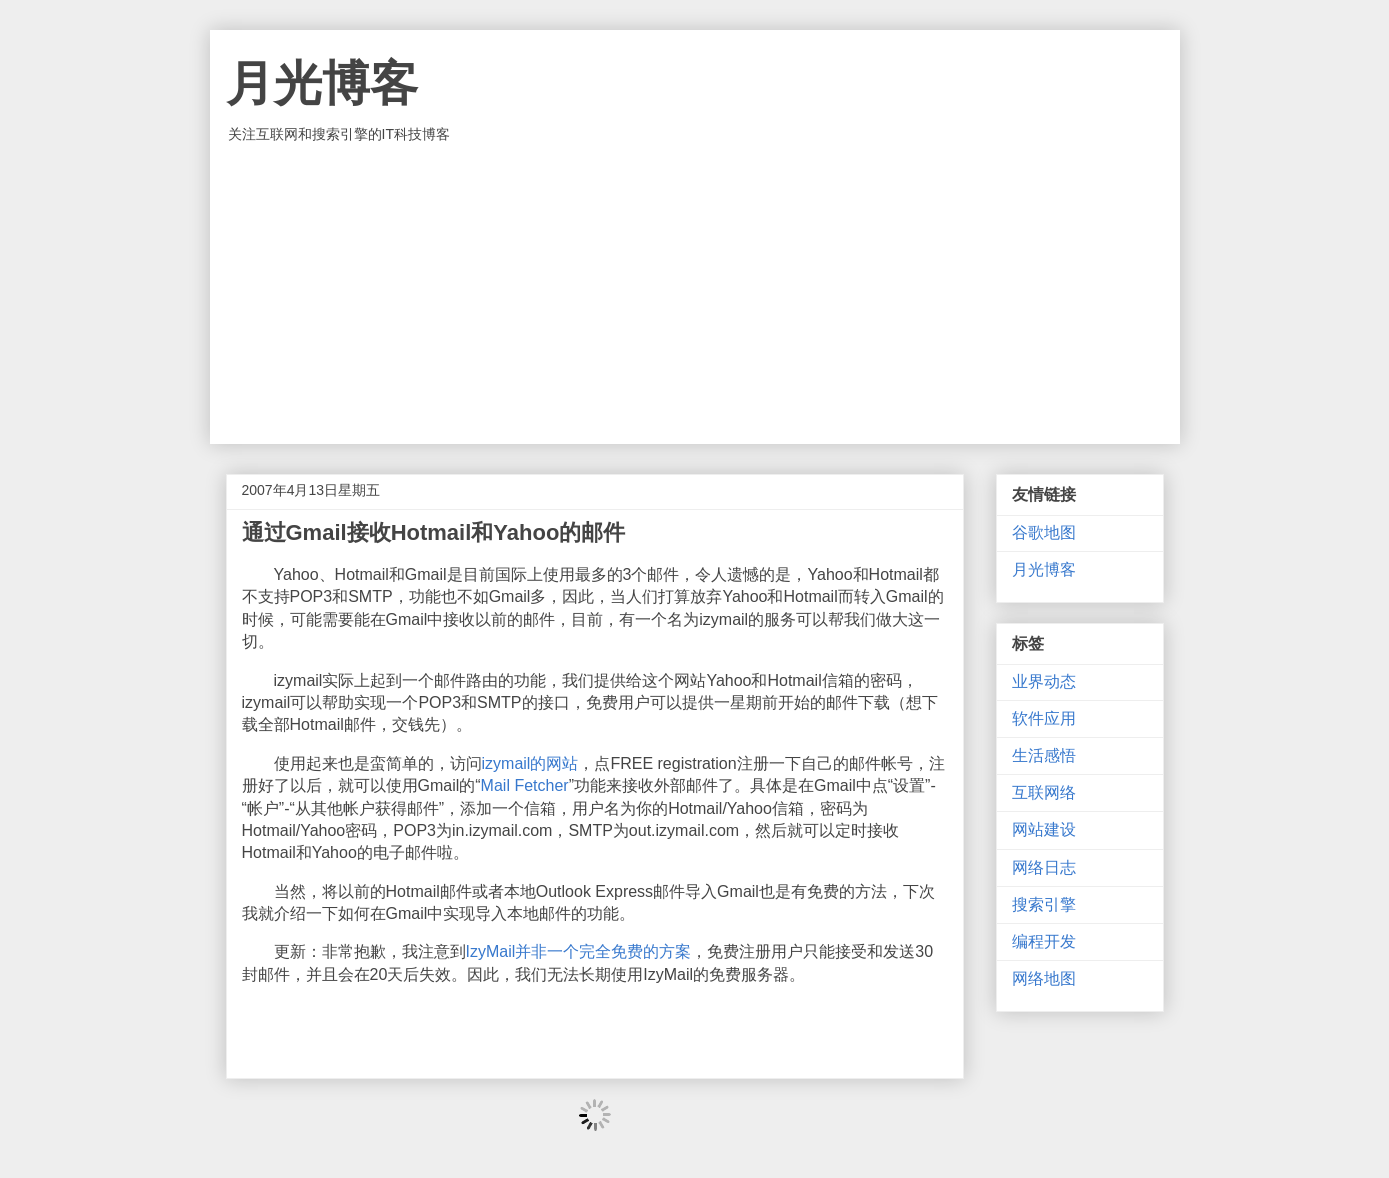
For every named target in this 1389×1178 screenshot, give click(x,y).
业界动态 (1044, 681)
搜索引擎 (1044, 904)
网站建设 (1044, 829)
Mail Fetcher (525, 785)
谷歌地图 (1044, 532)
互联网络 (1044, 792)
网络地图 (1044, 978)
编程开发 (1044, 941)
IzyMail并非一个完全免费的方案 (579, 951)
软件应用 (1044, 718)
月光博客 (322, 83)
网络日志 (1044, 867)
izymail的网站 (530, 763)
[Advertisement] (695, 294)
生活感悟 (1044, 755)
